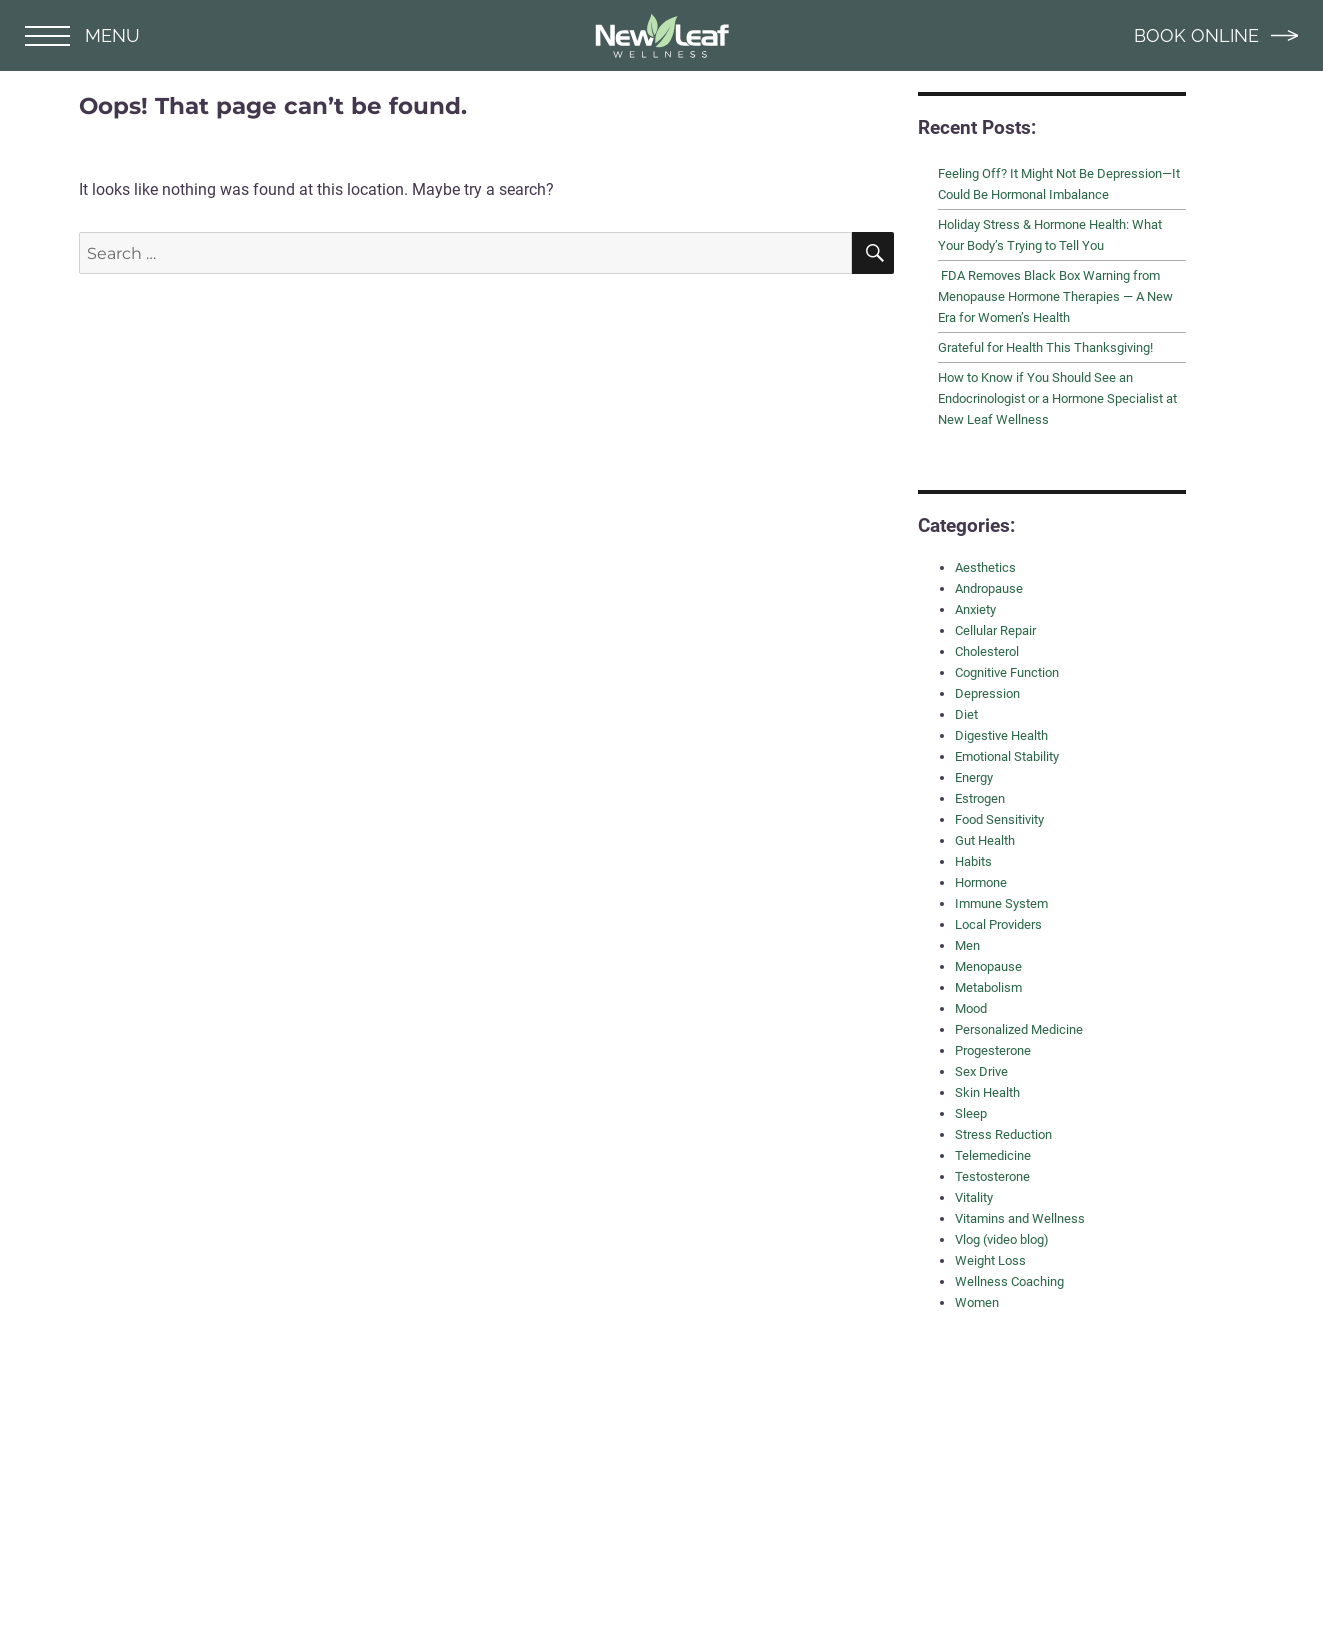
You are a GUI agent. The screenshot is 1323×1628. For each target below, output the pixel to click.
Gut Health (985, 840)
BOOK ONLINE (1216, 35)
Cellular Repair (995, 630)
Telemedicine (993, 1155)
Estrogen (980, 798)
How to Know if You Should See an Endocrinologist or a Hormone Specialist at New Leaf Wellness (1057, 398)
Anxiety (975, 609)
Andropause (989, 588)
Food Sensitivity (999, 819)
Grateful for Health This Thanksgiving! (1045, 347)
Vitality (974, 1197)
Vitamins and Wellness (1020, 1218)
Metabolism (988, 987)
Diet (966, 714)
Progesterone (993, 1050)
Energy (974, 777)
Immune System (1001, 903)
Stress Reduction (1003, 1134)
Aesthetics (985, 567)
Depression (987, 693)
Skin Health (987, 1092)
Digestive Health (1001, 735)
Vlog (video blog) (1002, 1239)
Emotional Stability (1007, 756)
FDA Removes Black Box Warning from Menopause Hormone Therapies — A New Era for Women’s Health (1055, 296)
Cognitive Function (1007, 672)
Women (977, 1302)
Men (967, 945)
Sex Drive (981, 1071)
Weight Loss (990, 1260)
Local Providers (998, 924)
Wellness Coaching (1009, 1281)
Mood (971, 1008)
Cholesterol (987, 651)
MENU (82, 35)
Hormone (981, 882)
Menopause (988, 966)
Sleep (971, 1113)
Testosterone (992, 1176)
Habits (973, 861)
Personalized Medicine (1019, 1029)
